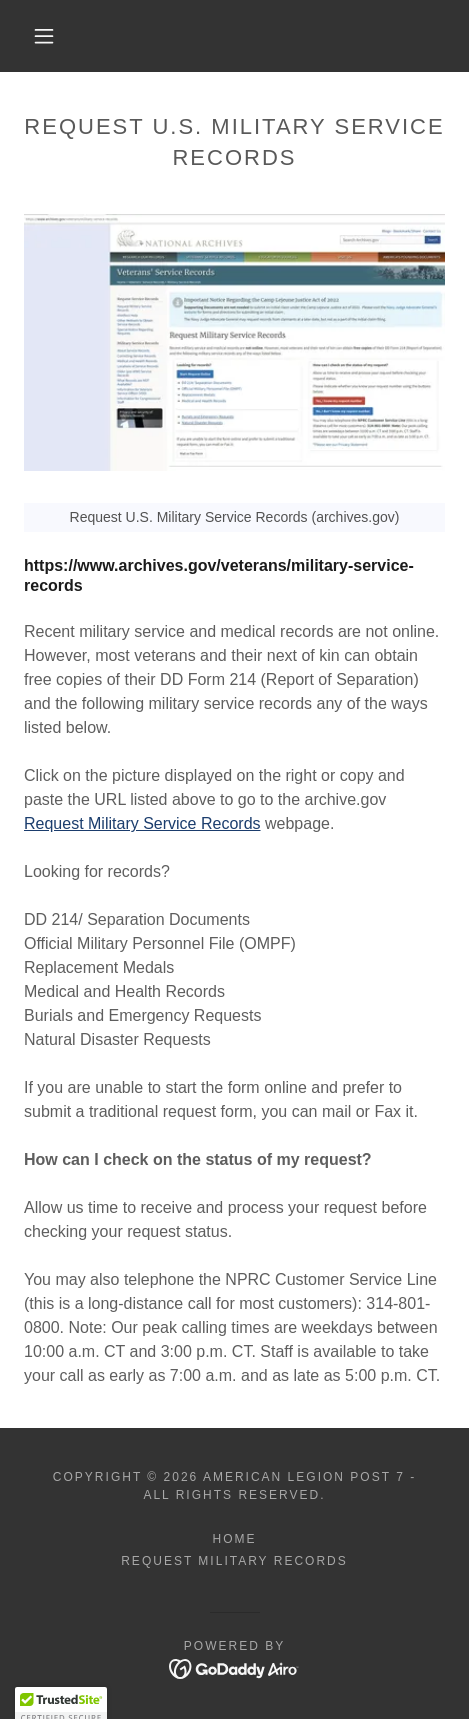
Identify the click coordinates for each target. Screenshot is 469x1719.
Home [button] (234, 1539)
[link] (234, 1668)
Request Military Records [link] (234, 1561)
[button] (45, 36)
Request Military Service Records (142, 823)
